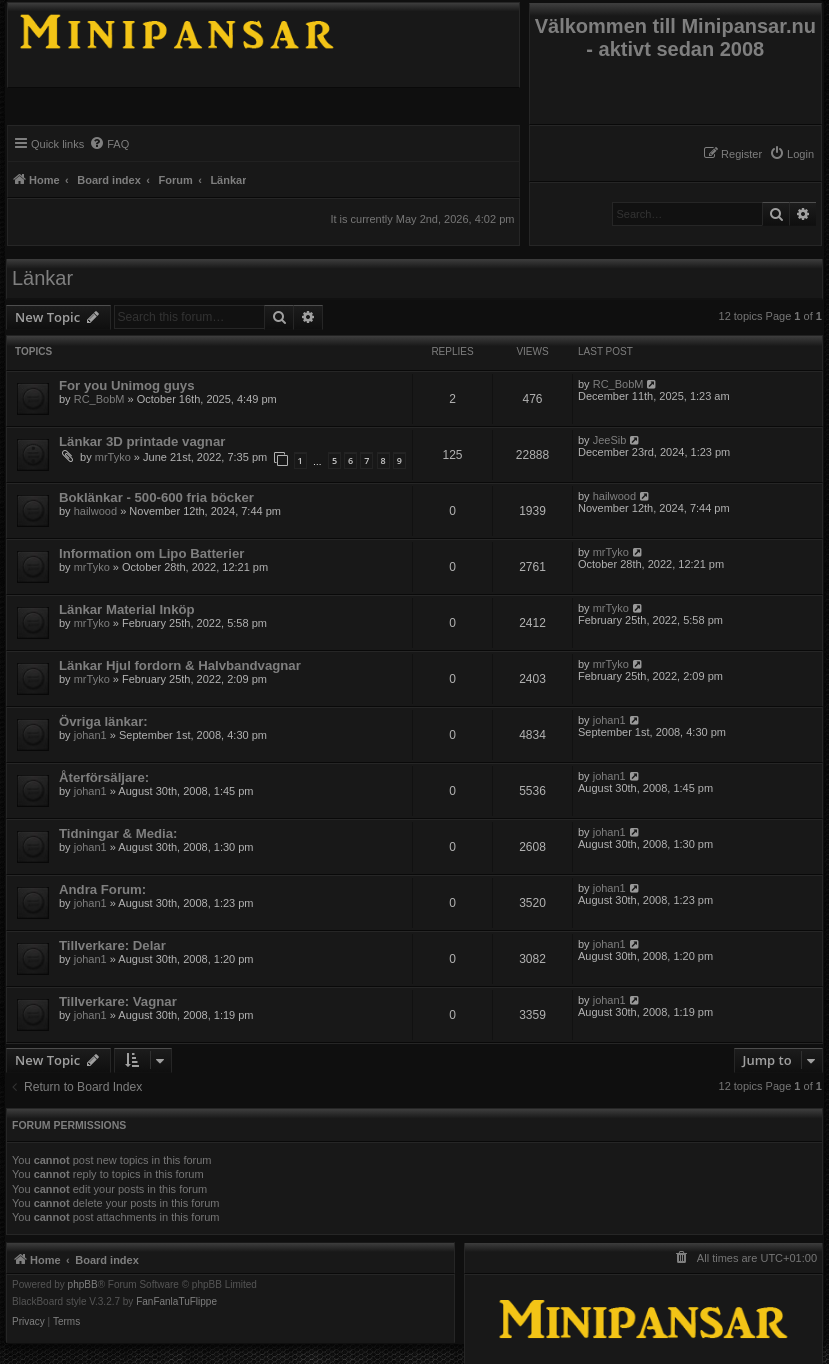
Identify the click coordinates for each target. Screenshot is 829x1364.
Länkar (42, 278)
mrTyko (113, 457)
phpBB (83, 1285)
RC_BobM (99, 399)
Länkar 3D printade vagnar (142, 441)
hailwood (95, 511)
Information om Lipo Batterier (151, 553)
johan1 (90, 735)
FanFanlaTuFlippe (176, 1302)
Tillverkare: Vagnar (118, 1001)
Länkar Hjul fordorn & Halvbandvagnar (180, 665)
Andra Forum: (102, 889)
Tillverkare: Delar (112, 945)
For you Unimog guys (127, 385)
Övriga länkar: (103, 721)
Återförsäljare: (104, 777)
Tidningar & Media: (118, 833)
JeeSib (610, 440)
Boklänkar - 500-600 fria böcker (156, 497)
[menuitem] (791, 154)
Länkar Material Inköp (127, 609)
